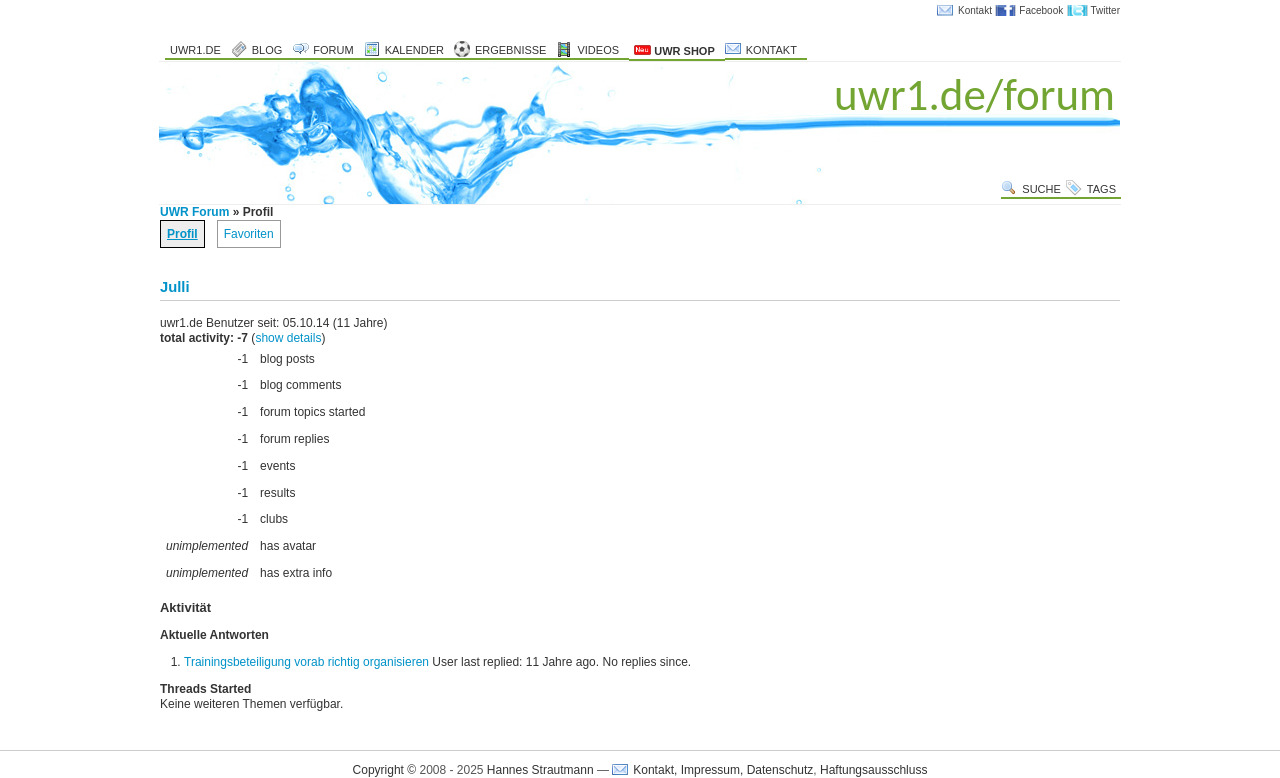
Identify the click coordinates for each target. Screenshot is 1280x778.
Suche (1041, 189)
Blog (267, 50)
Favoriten (249, 234)
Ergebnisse (511, 50)
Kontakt (975, 10)
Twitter (1105, 10)
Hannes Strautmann (540, 770)
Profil (182, 234)
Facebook (1041, 10)
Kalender (414, 50)
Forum (333, 50)
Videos (598, 50)
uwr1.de (195, 50)
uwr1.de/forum (974, 94)
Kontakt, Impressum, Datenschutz (723, 770)
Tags (1101, 189)
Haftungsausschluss (873, 770)
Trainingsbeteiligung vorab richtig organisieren (306, 662)
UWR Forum (194, 212)
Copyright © (385, 770)
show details (288, 338)
